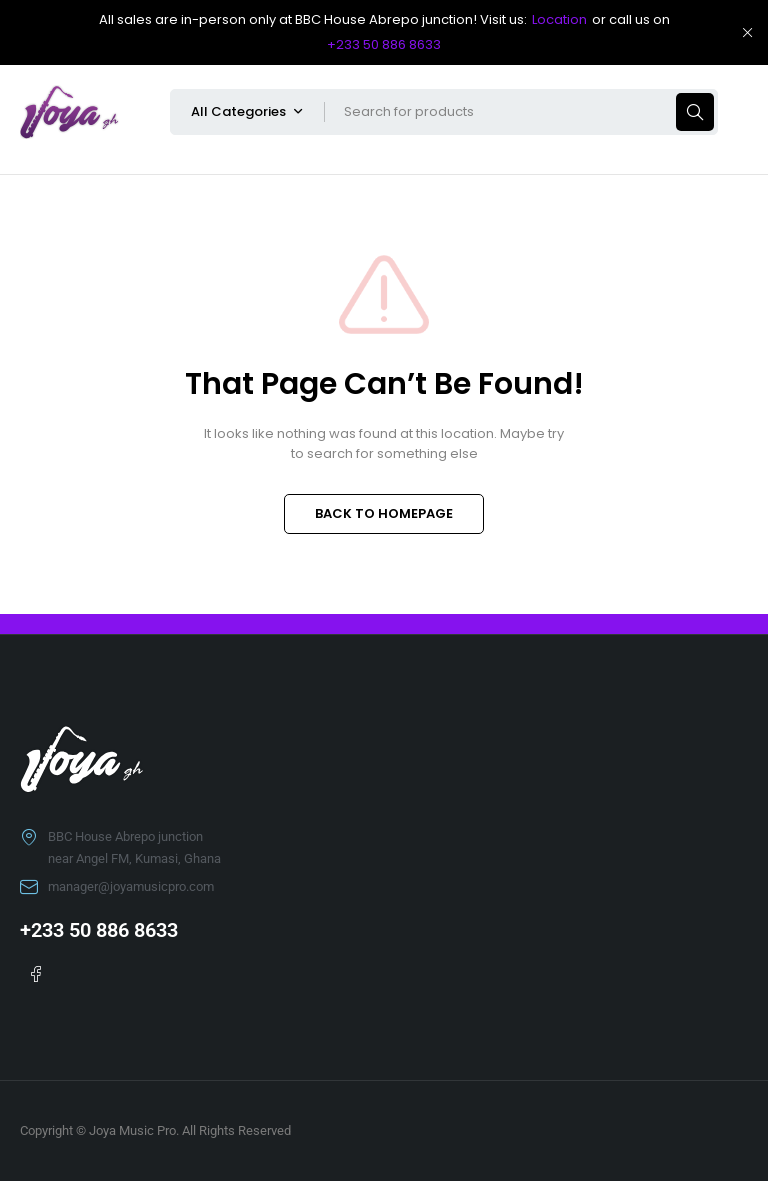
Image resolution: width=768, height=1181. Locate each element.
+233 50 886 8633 (384, 44)
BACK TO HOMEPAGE (384, 513)
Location (559, 19)
